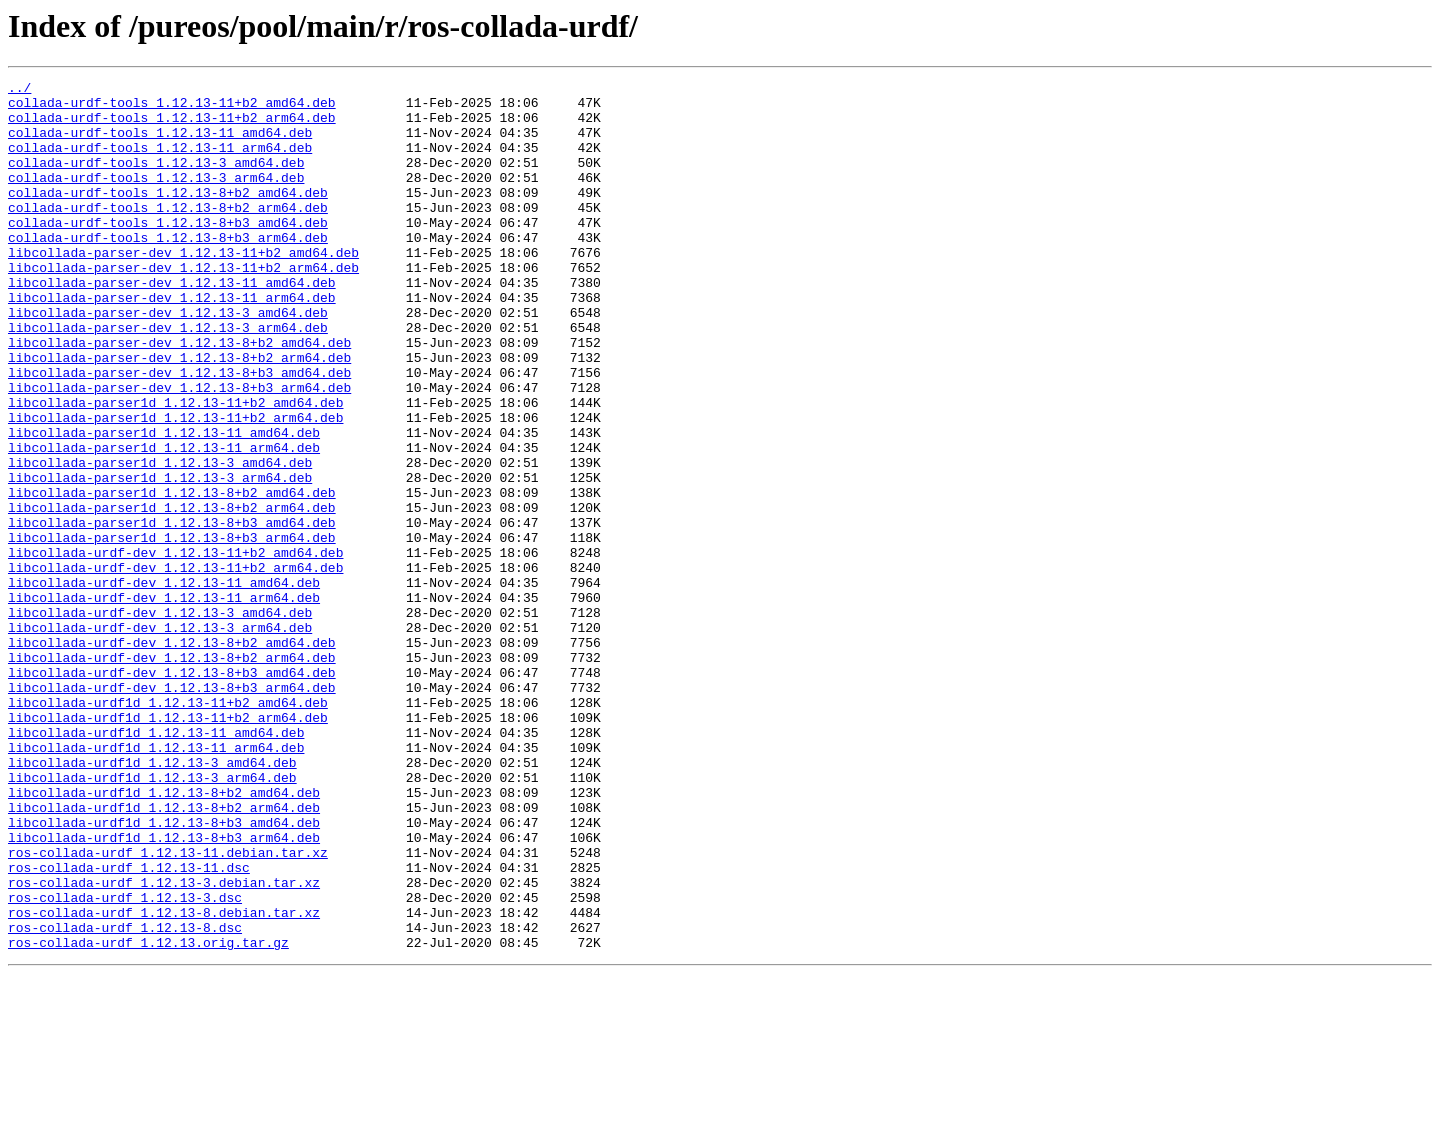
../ (19, 90)
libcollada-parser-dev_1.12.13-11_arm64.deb (172, 342)
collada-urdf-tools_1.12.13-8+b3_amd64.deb (168, 252)
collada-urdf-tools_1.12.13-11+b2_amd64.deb (172, 108)
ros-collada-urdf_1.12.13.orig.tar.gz (148, 1116)
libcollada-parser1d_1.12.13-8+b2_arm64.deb (172, 594)
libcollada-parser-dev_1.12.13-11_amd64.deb (172, 324)
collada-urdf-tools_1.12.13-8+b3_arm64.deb (168, 270)
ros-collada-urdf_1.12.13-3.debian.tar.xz (164, 1044)
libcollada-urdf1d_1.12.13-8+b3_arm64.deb (164, 990)
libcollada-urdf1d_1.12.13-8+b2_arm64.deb (164, 954)
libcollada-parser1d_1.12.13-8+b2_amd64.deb (172, 576)
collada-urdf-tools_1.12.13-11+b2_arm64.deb (172, 126)
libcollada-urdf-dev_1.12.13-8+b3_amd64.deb (172, 792)
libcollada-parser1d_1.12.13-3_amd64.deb (160, 540)
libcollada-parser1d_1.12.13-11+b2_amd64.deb (175, 468)
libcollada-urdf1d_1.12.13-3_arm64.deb (152, 918)
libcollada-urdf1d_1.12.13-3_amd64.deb (152, 900)
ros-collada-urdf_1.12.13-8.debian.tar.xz (164, 1080)
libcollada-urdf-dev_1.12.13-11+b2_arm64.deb (175, 666)
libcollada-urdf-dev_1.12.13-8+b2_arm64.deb (172, 774)
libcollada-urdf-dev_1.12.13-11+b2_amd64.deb (175, 648)
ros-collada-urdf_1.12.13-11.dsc (129, 1026)
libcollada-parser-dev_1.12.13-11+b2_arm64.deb (183, 306)
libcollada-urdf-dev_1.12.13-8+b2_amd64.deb (172, 756)
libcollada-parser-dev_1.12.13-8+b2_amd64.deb (179, 396)
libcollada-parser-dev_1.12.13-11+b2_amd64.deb (183, 288)
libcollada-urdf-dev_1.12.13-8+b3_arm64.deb (172, 810)
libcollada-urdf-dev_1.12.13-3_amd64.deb (160, 720)
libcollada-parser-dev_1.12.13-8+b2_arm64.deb (179, 414)
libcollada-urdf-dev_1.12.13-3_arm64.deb (160, 738)
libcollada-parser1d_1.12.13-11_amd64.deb (164, 504)
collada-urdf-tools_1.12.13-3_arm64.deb (156, 198)
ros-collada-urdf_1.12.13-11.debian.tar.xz (168, 1008)
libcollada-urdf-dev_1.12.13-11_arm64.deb (164, 702)
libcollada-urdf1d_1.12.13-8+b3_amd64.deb (164, 972)
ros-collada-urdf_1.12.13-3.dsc (125, 1062)
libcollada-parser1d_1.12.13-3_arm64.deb (160, 558)
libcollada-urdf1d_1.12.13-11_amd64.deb (156, 864)
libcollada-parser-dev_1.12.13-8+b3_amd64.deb (179, 432)
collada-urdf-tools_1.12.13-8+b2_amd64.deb (168, 216)
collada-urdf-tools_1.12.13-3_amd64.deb (156, 180)
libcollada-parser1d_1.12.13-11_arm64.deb (164, 522)
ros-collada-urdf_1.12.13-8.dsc (125, 1098)
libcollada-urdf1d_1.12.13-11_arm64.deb (156, 882)
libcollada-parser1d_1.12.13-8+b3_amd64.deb (172, 612)
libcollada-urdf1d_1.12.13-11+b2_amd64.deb (168, 828)
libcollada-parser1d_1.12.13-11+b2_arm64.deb (175, 486)
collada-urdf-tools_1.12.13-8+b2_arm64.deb (168, 234)
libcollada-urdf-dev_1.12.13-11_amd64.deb (164, 684)
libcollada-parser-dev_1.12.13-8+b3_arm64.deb (179, 450)
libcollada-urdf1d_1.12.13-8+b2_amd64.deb (164, 936)
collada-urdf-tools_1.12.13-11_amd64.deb (160, 144)
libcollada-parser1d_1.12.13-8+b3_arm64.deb (172, 630)
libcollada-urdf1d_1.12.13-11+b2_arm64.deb (168, 846)
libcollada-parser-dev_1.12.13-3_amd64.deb (168, 360)
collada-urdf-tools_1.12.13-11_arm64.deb (160, 162)
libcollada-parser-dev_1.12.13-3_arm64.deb (168, 378)
